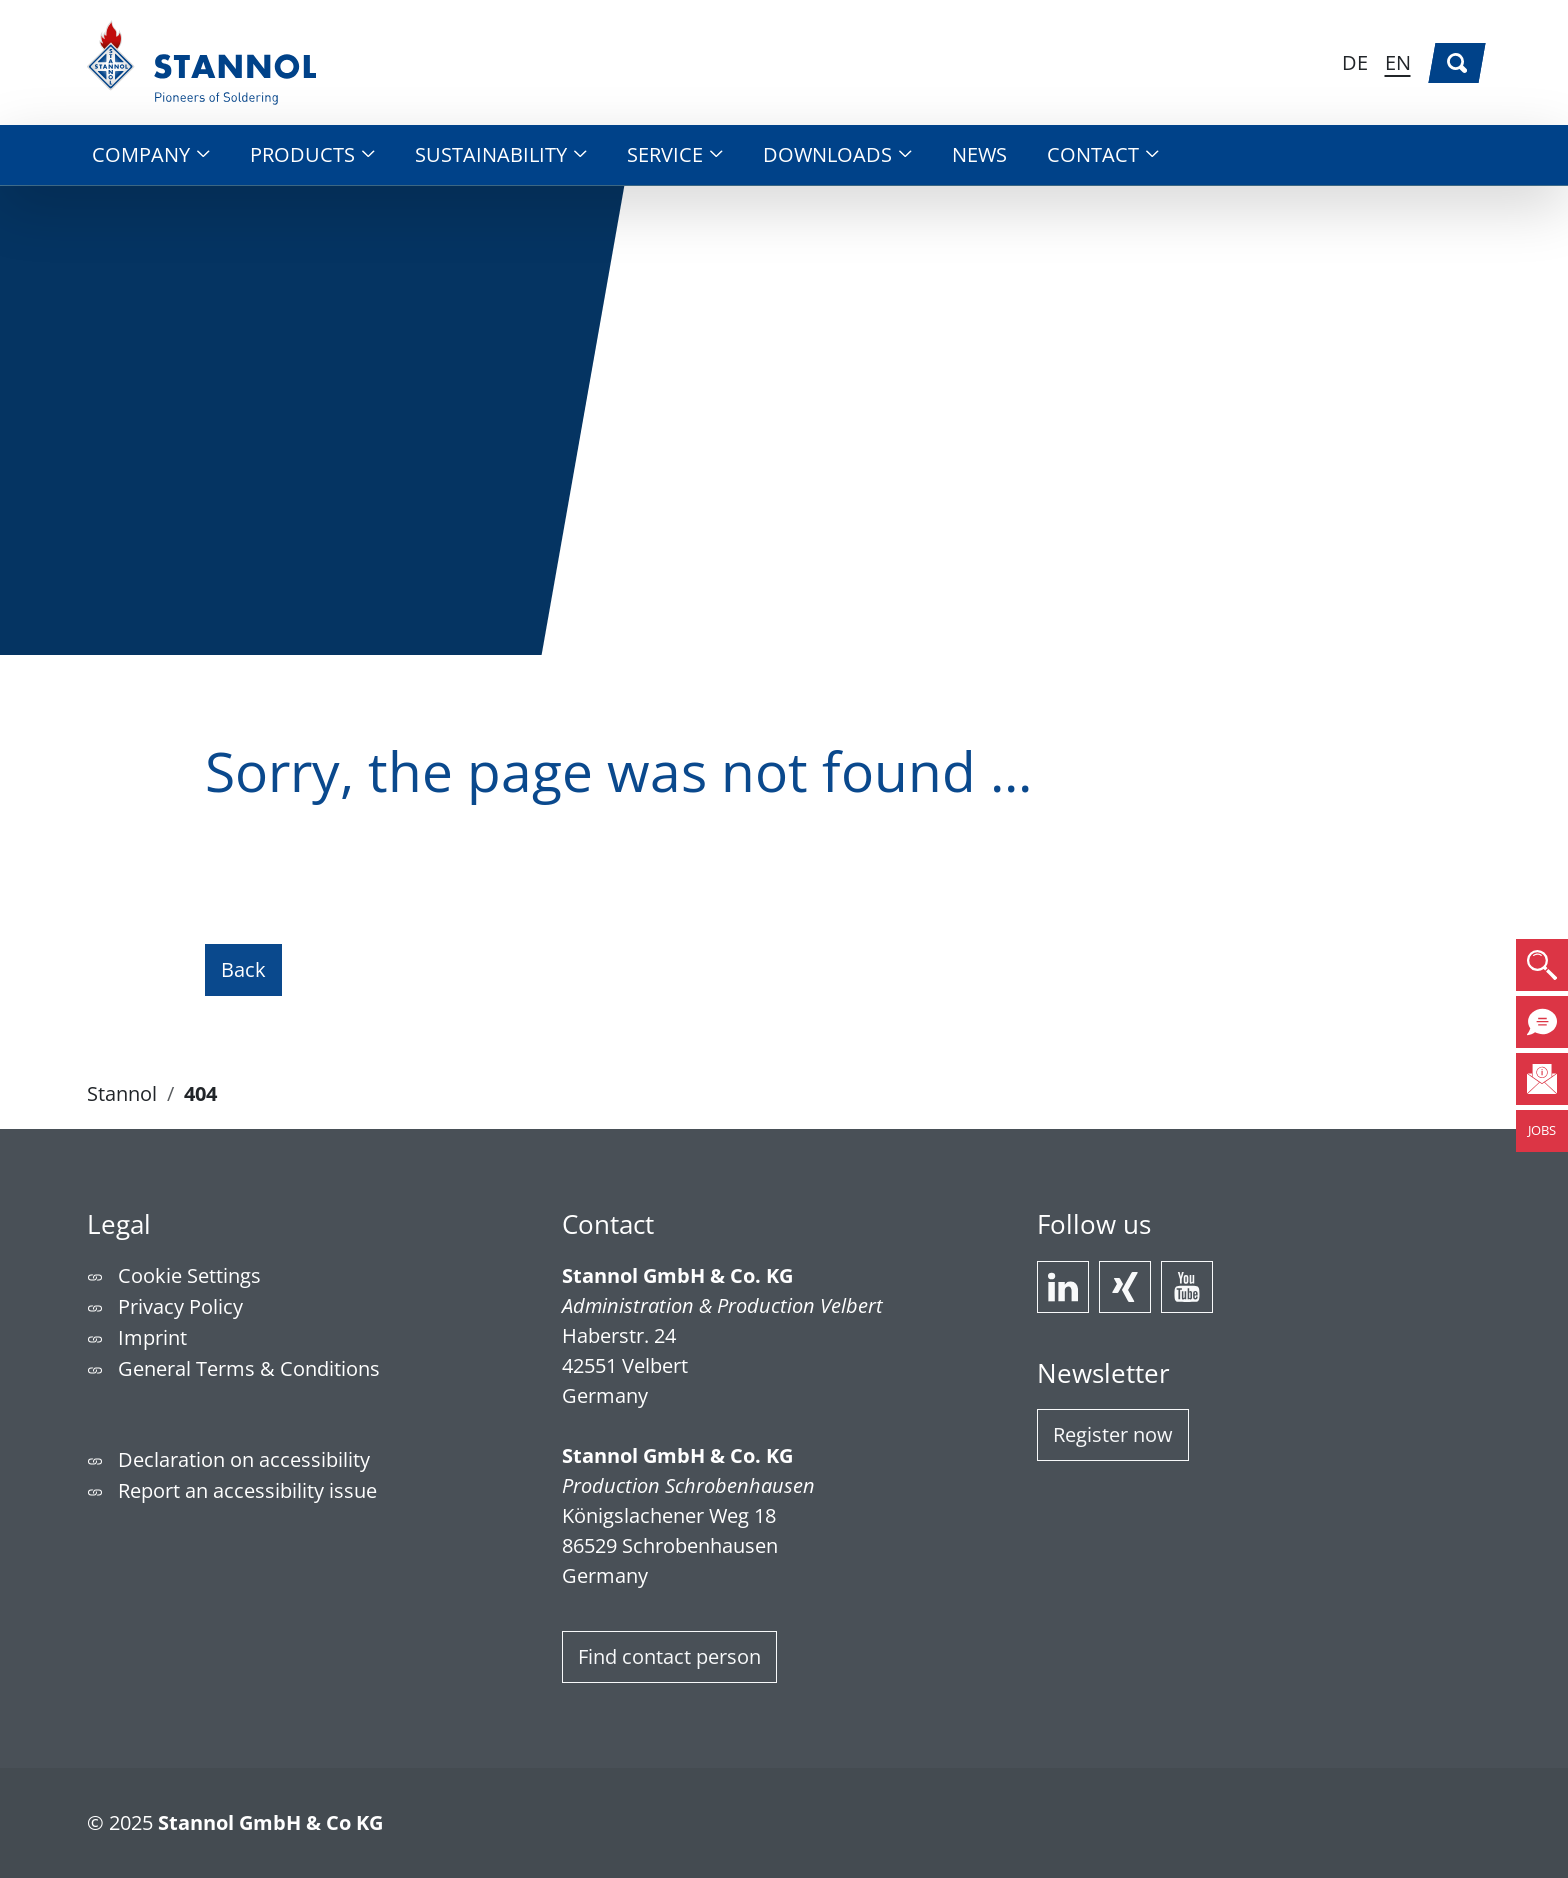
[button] (151, 155)
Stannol (122, 1093)
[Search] (1457, 63)
